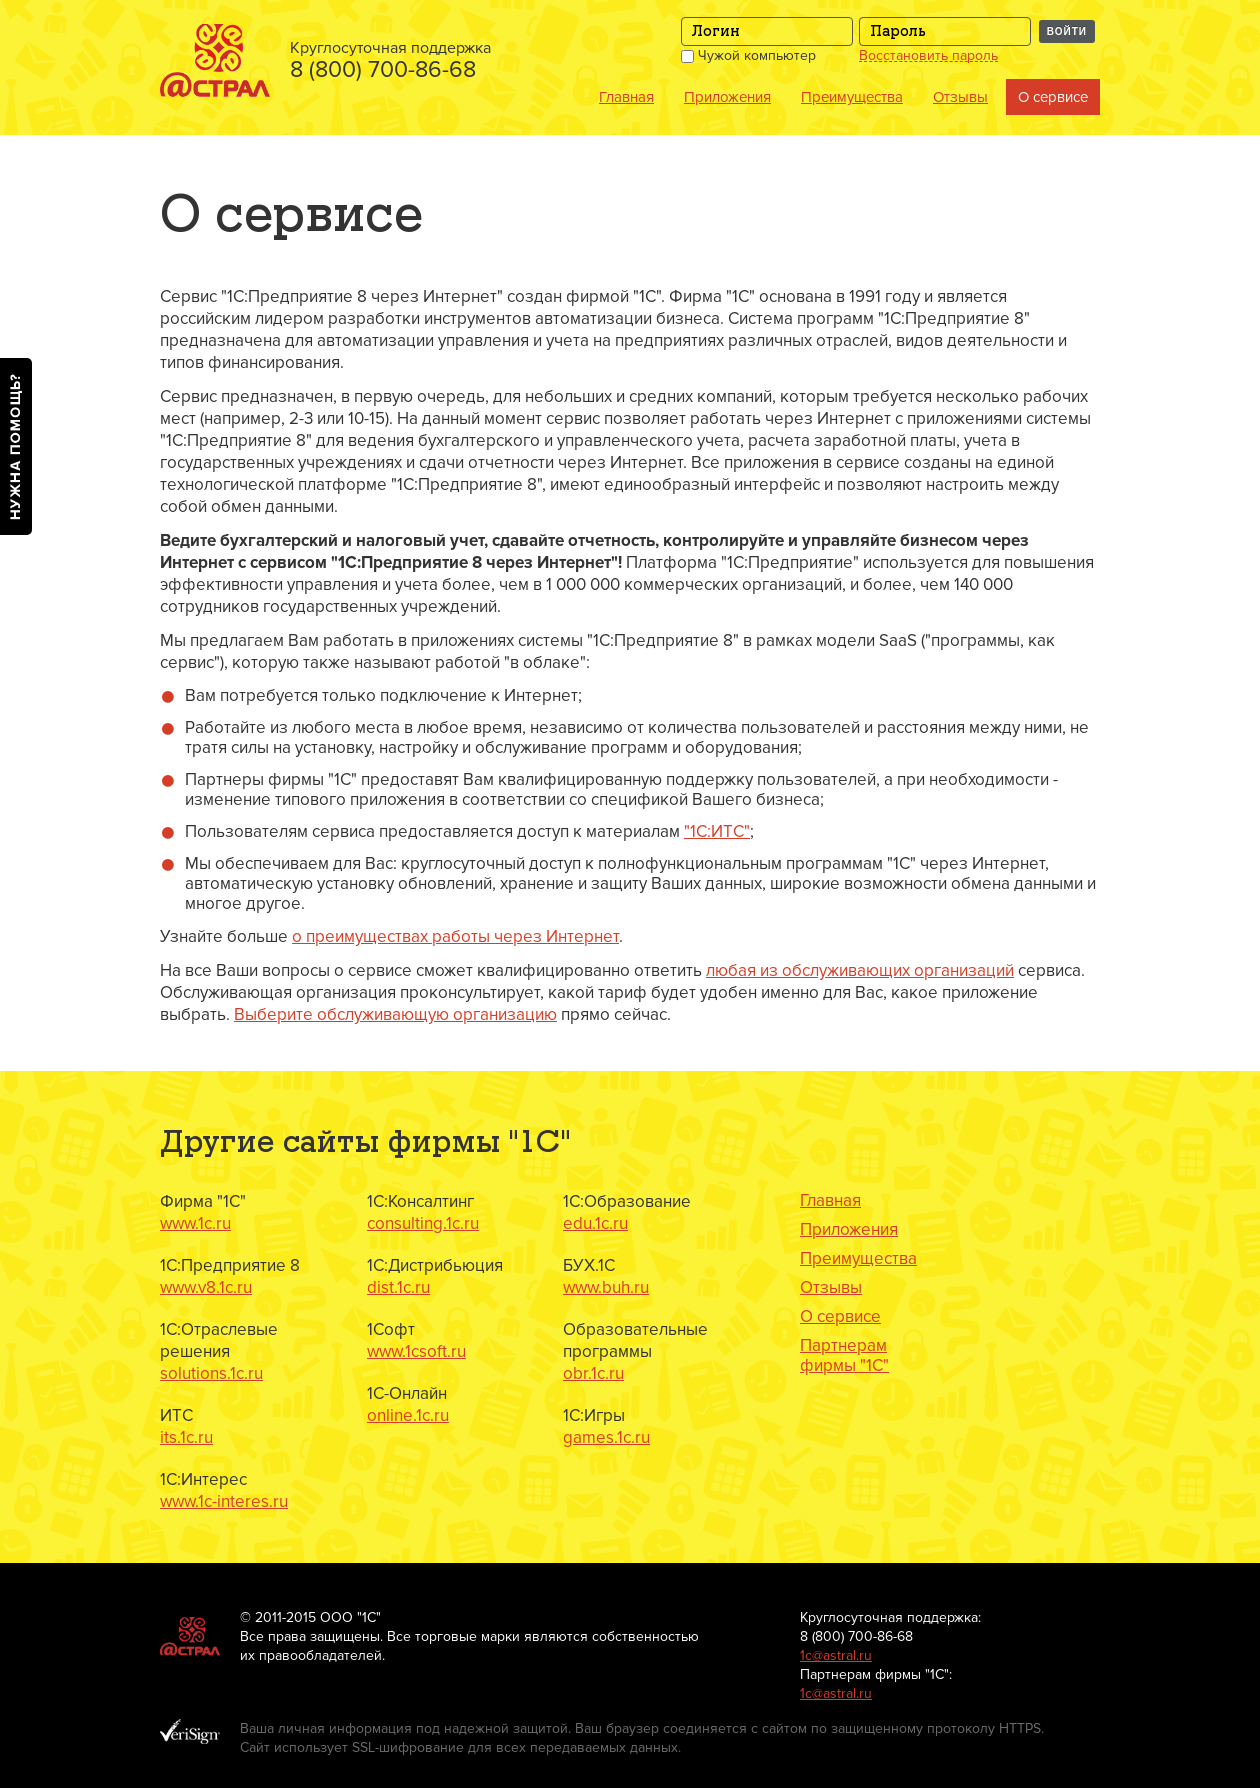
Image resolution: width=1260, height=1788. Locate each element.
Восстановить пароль (928, 56)
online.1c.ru (408, 1415)
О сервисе (1053, 97)
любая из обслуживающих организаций (860, 970)
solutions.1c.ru (211, 1373)
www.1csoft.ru (416, 1351)
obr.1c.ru (593, 1373)
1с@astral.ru (836, 1655)
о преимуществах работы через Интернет (455, 936)
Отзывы (960, 97)
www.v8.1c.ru (206, 1287)
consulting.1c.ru (423, 1223)
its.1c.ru (186, 1437)
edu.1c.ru (595, 1223)
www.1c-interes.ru (224, 1501)
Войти (1067, 31)
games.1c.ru (606, 1437)
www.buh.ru (606, 1287)
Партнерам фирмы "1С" (844, 1356)
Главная (626, 97)
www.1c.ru (195, 1223)
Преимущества (852, 97)
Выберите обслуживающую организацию (395, 1014)
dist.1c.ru (398, 1287)
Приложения (727, 97)
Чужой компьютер (748, 55)
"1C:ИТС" (717, 831)
